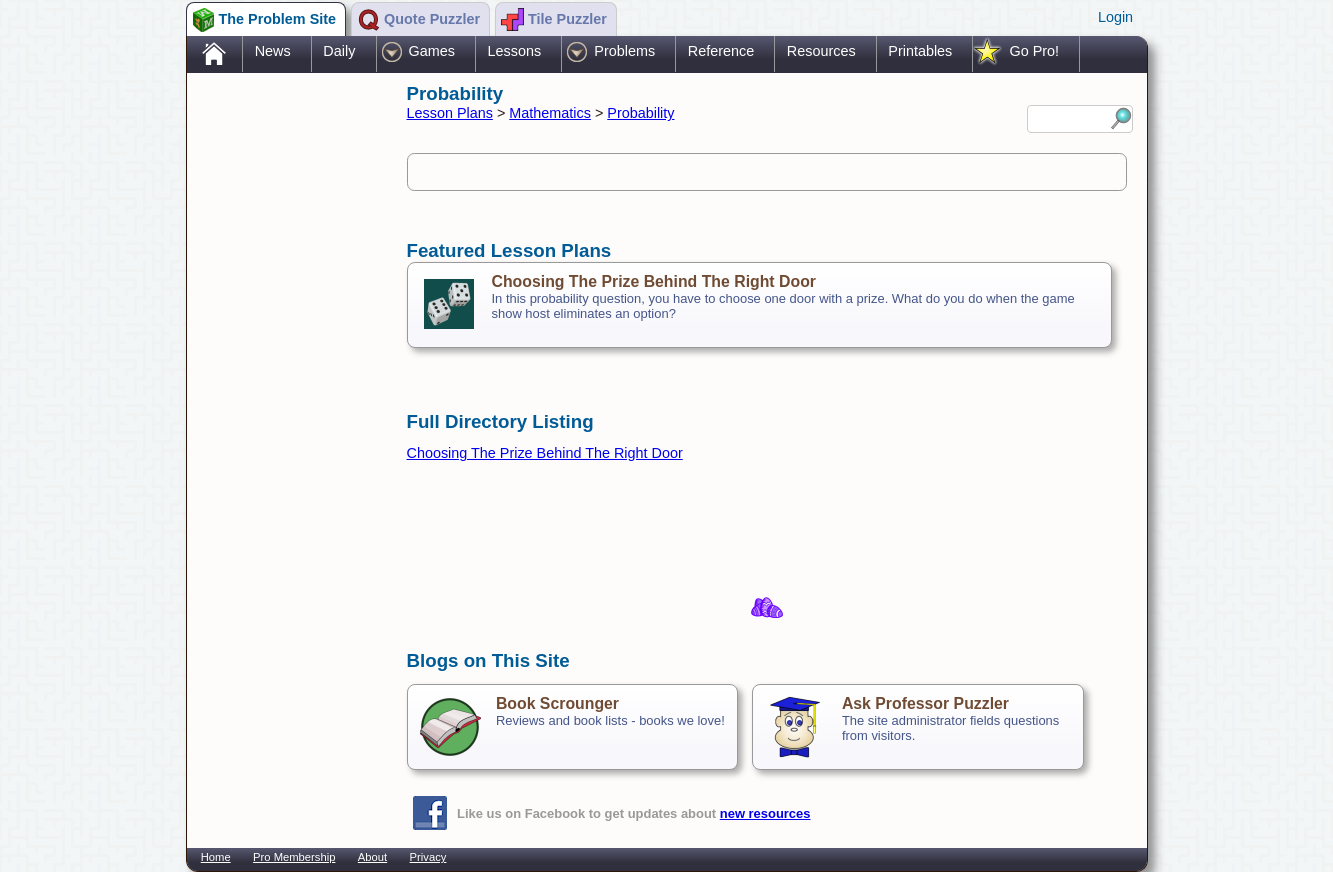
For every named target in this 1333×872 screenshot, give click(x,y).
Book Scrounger (557, 703)
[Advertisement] (287, 393)
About (372, 857)
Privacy (428, 857)
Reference (721, 51)
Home (216, 857)
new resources (765, 813)
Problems (624, 51)
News (273, 51)
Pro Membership (294, 857)
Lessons (515, 51)
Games (432, 51)
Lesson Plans (450, 113)
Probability (640, 113)
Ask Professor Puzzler (925, 703)
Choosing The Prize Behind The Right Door (654, 281)
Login (1115, 17)
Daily (339, 51)
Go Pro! (1034, 51)
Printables (920, 51)
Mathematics (550, 113)
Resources (821, 51)
